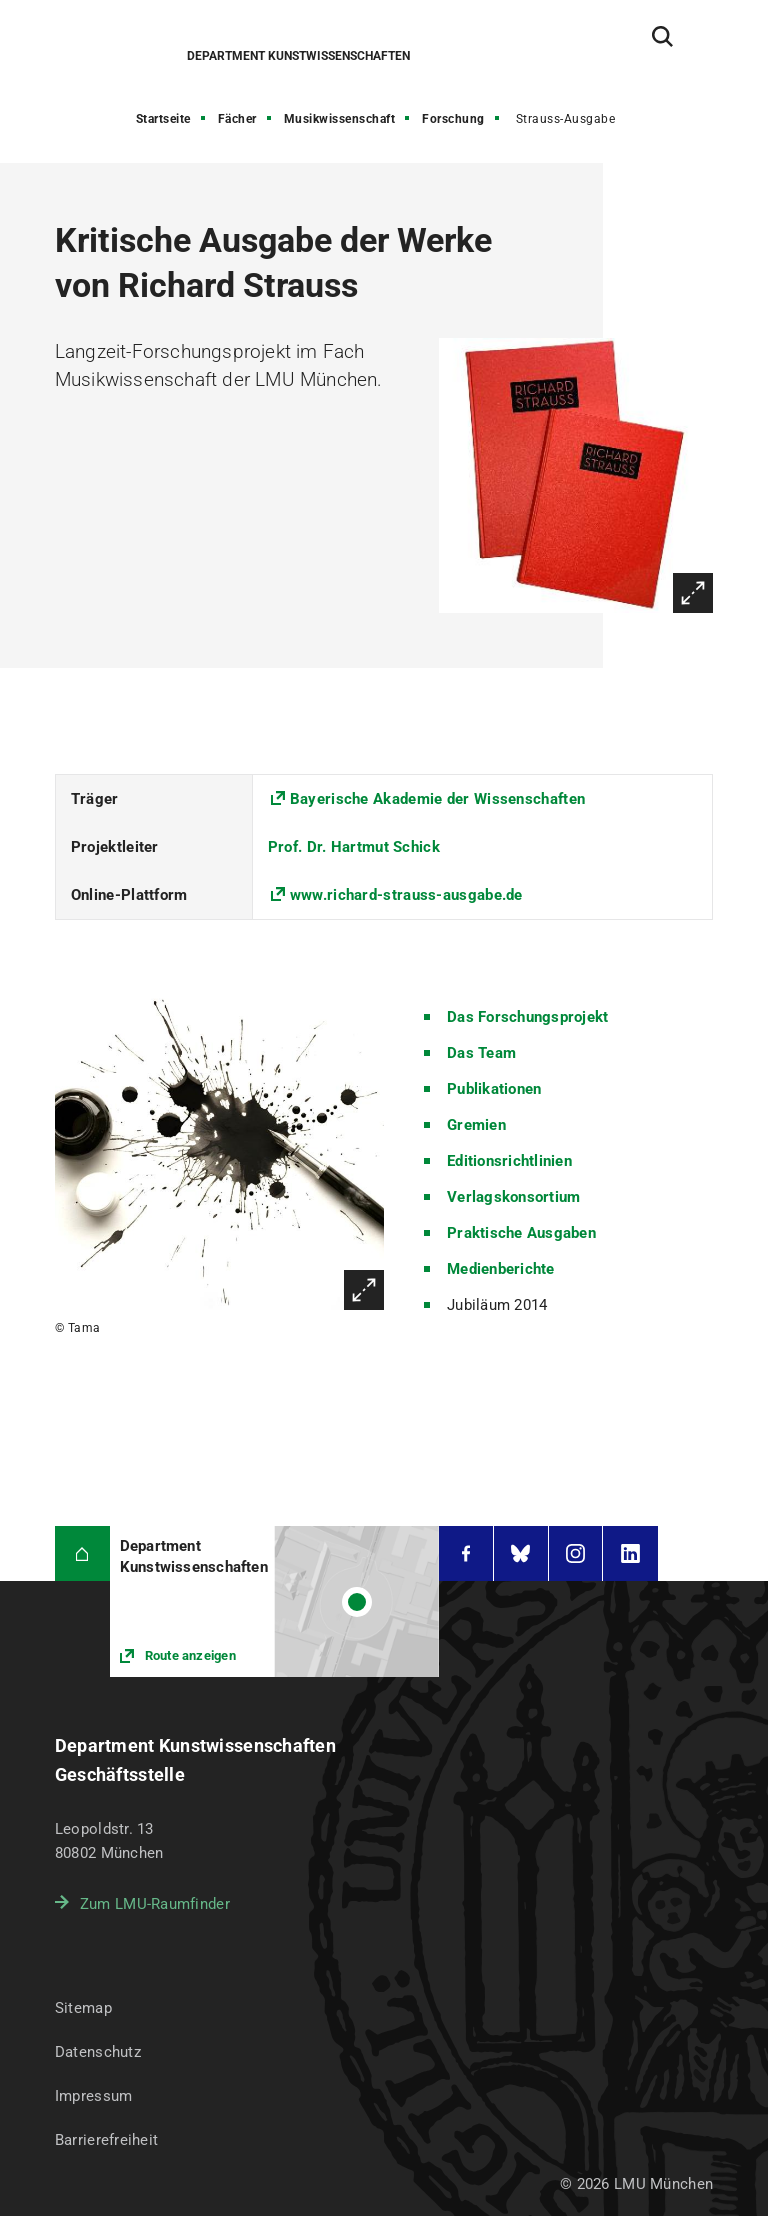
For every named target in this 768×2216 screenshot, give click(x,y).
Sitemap (83, 2008)
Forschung (453, 119)
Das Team (481, 1053)
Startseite (163, 119)
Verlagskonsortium (513, 1197)
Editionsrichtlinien (509, 1161)
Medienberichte (501, 1269)
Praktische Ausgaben (521, 1233)
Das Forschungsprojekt (527, 1017)
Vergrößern (693, 593)
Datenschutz (98, 2052)
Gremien (476, 1125)
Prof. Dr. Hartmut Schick (354, 847)
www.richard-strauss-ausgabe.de (406, 895)
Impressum (94, 2096)
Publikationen (494, 1089)
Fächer (237, 119)
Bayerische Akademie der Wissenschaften (437, 799)
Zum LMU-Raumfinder (155, 1904)
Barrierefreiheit (106, 2140)
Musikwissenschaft (340, 119)
